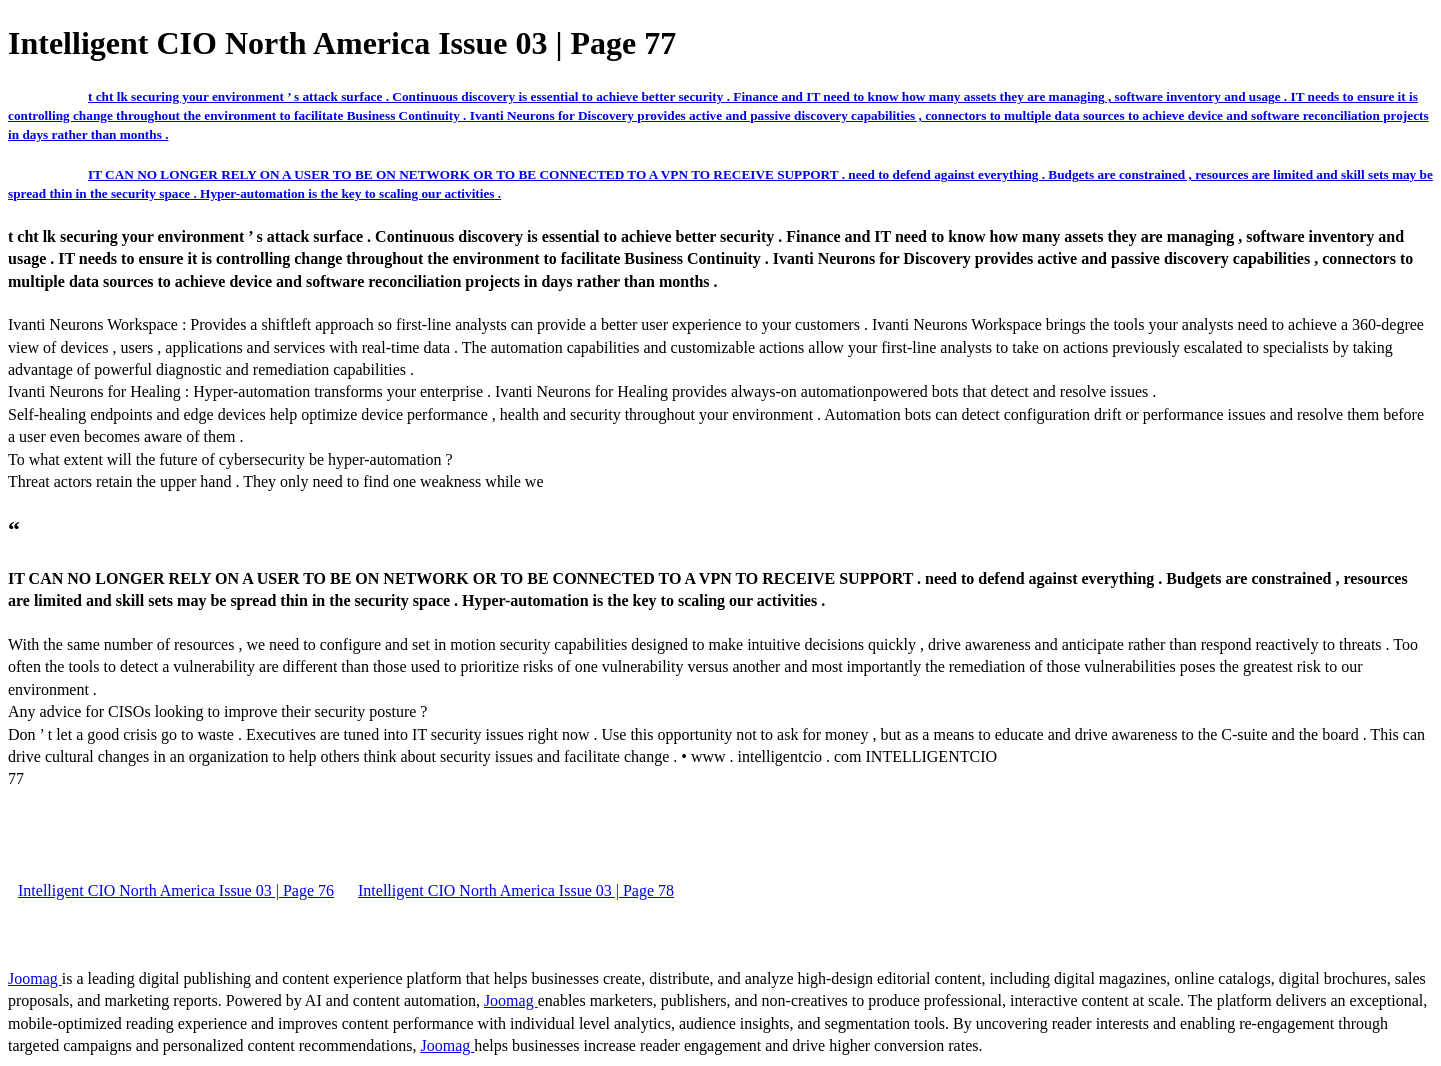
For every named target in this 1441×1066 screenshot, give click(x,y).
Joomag (35, 978)
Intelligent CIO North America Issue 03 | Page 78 (516, 890)
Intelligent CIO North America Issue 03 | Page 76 (176, 890)
